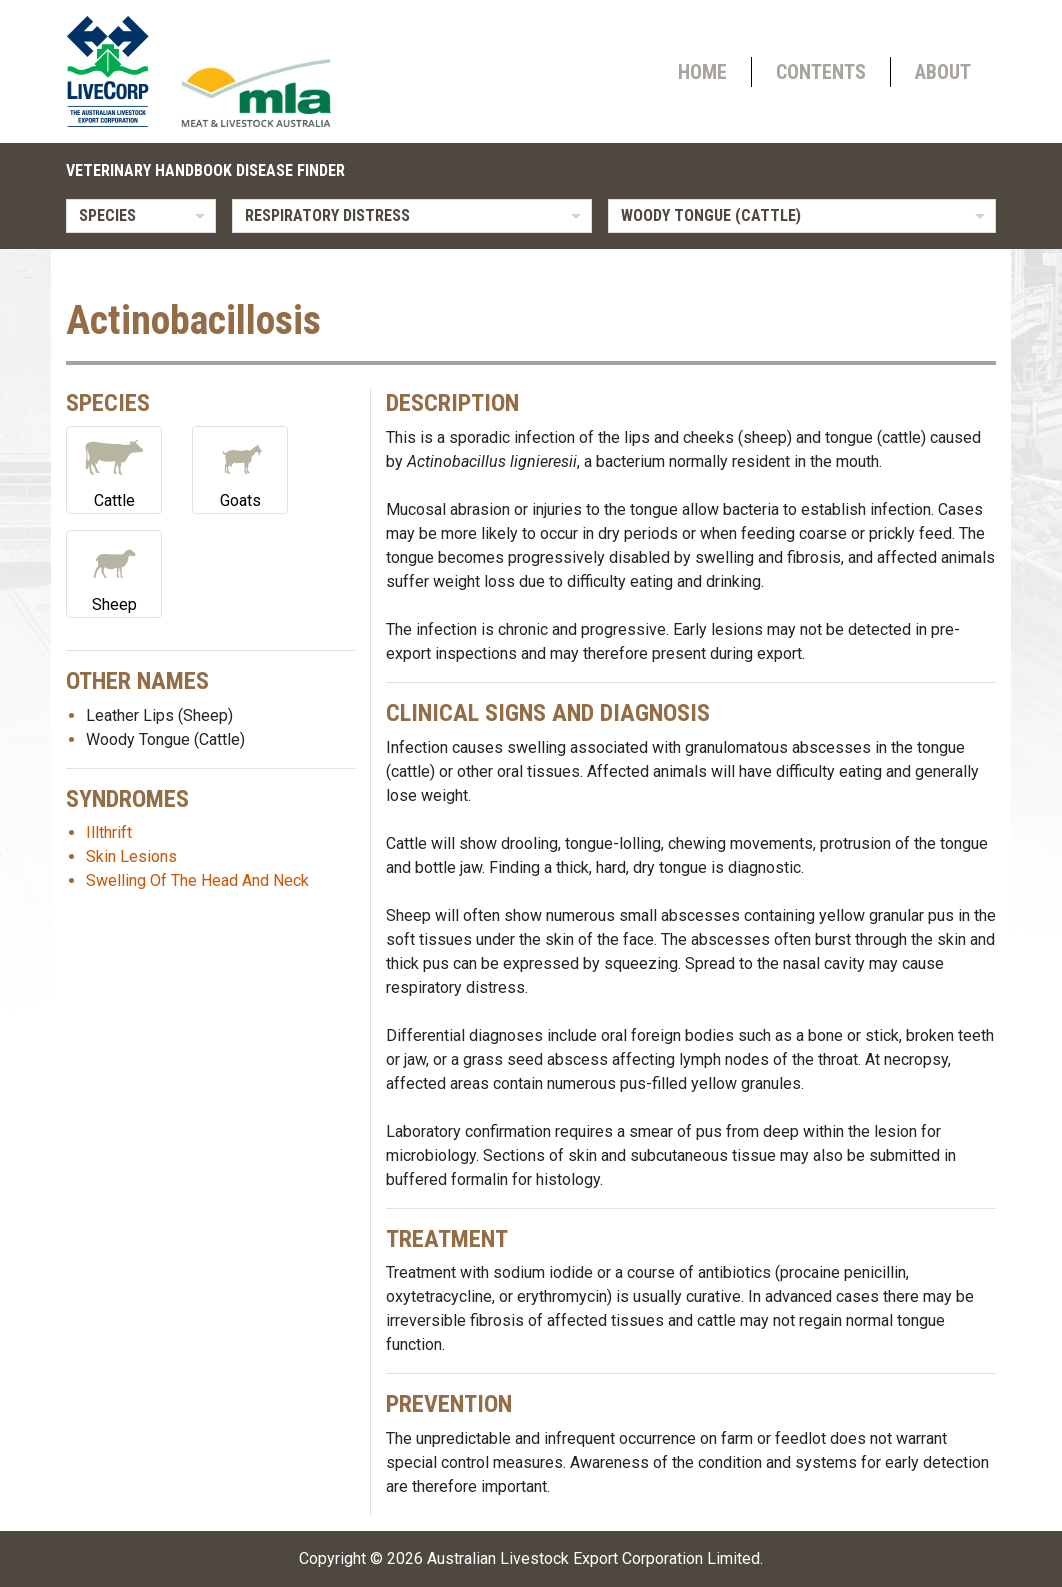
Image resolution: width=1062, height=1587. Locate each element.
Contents (821, 72)
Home (702, 72)
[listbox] (141, 216)
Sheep (114, 572)
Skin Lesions (131, 856)
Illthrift (109, 832)
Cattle (114, 468)
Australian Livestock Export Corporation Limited (593, 1558)
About (943, 72)
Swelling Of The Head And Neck (197, 880)
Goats (240, 468)
